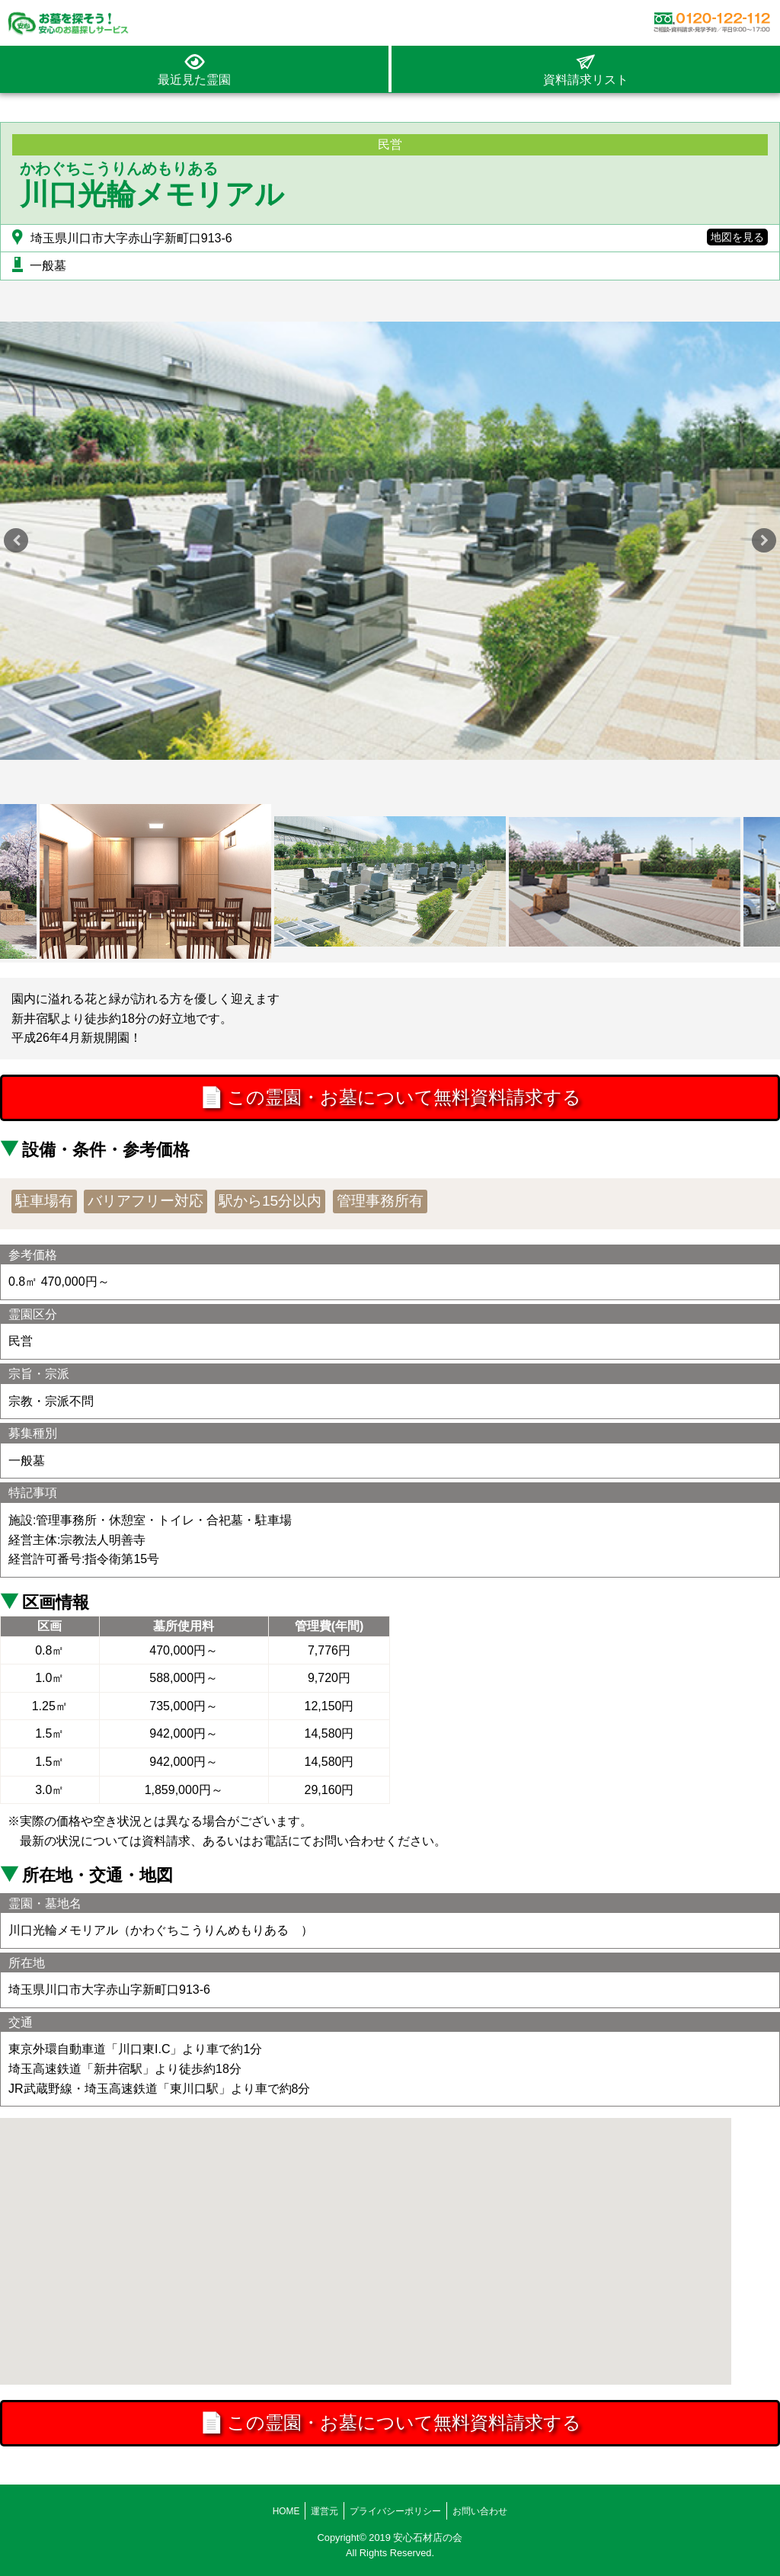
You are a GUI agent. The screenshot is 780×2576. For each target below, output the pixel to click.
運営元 (324, 2511)
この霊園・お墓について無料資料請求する (390, 1099)
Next (764, 540)
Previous (16, 540)
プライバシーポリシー (395, 2511)
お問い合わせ (479, 2511)
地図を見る (737, 237)
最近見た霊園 (194, 79)
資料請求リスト (585, 79)
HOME (286, 2511)
